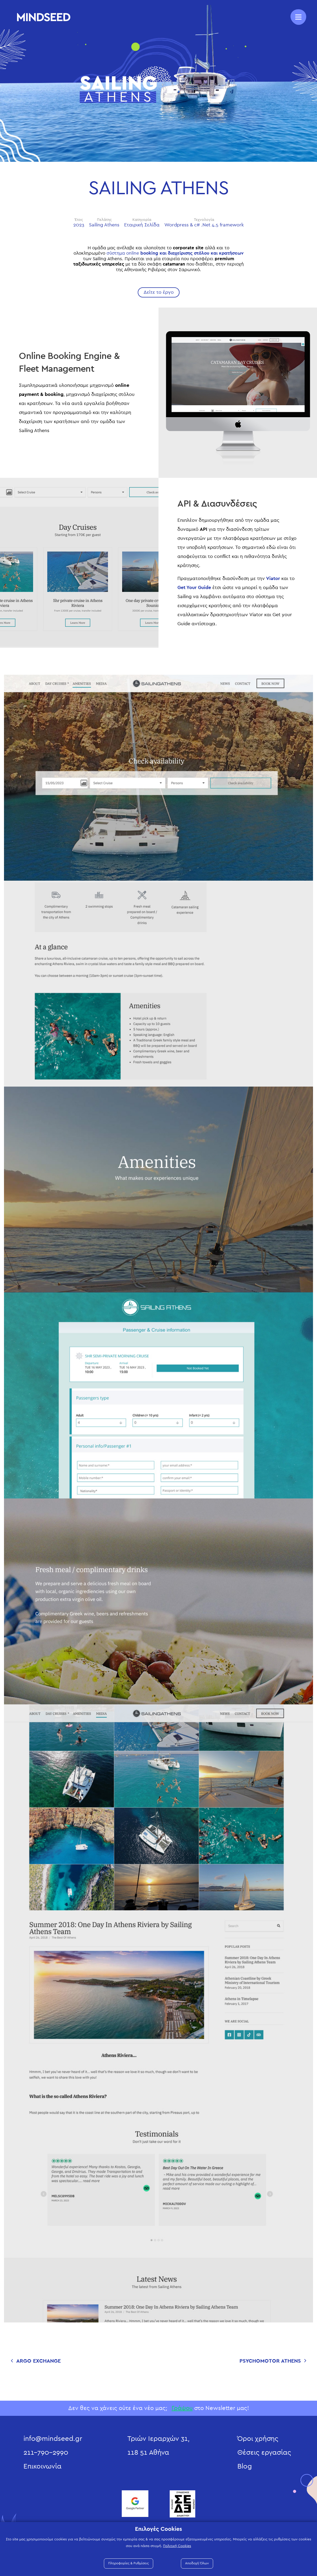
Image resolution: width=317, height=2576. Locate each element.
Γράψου (182, 2408)
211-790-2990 (45, 2452)
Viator (273, 578)
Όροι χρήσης (257, 2438)
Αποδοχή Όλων (197, 2563)
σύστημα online (175, 253)
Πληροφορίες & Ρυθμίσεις (128, 2563)
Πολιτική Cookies (177, 2546)
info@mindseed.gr (52, 2438)
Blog (244, 2466)
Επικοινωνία (42, 2466)
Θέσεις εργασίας (264, 2452)
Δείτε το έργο (159, 292)
